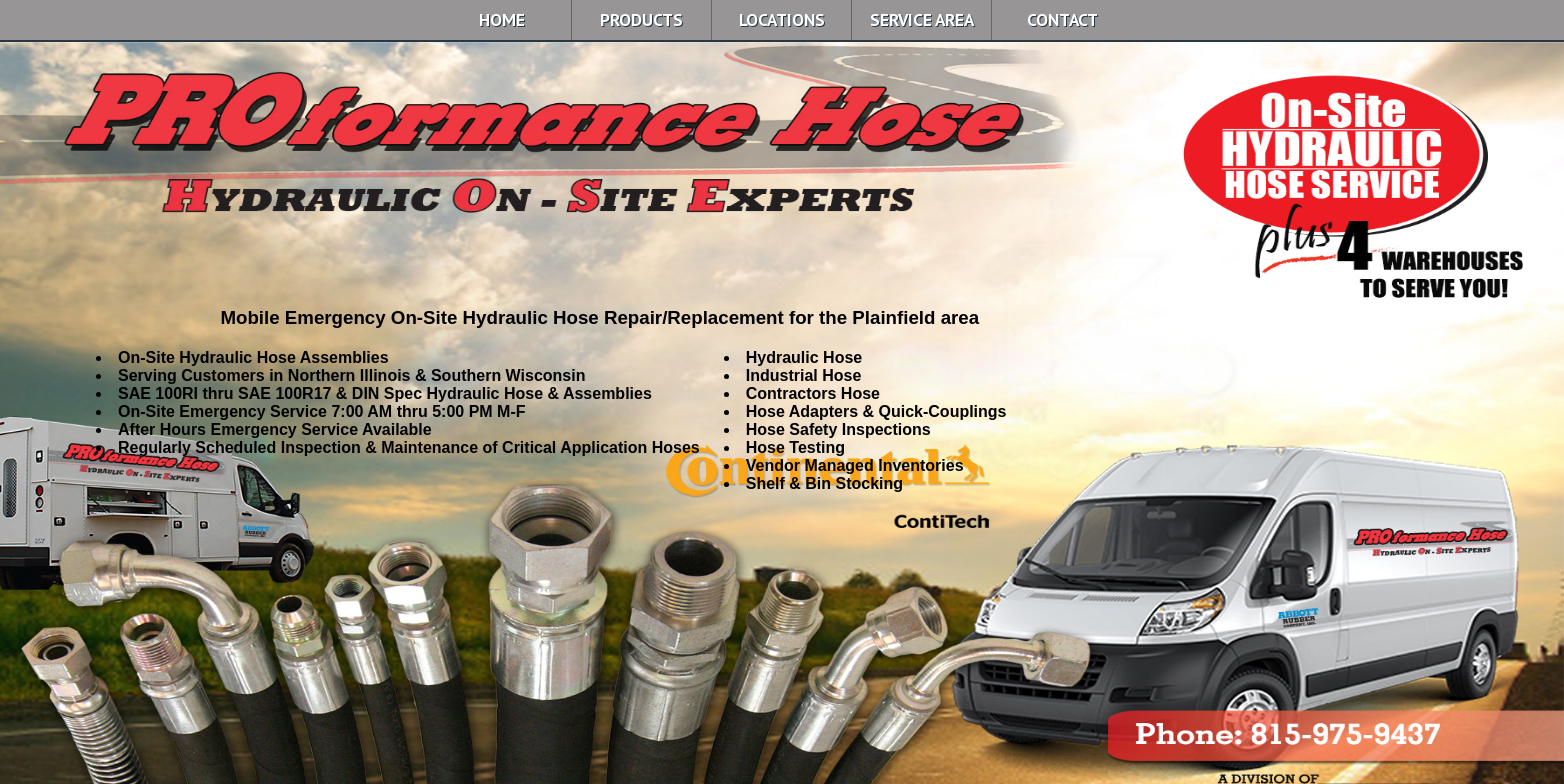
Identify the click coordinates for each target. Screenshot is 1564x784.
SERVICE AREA (922, 19)
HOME (502, 19)
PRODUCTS (641, 19)
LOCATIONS (782, 19)
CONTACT (1062, 19)
